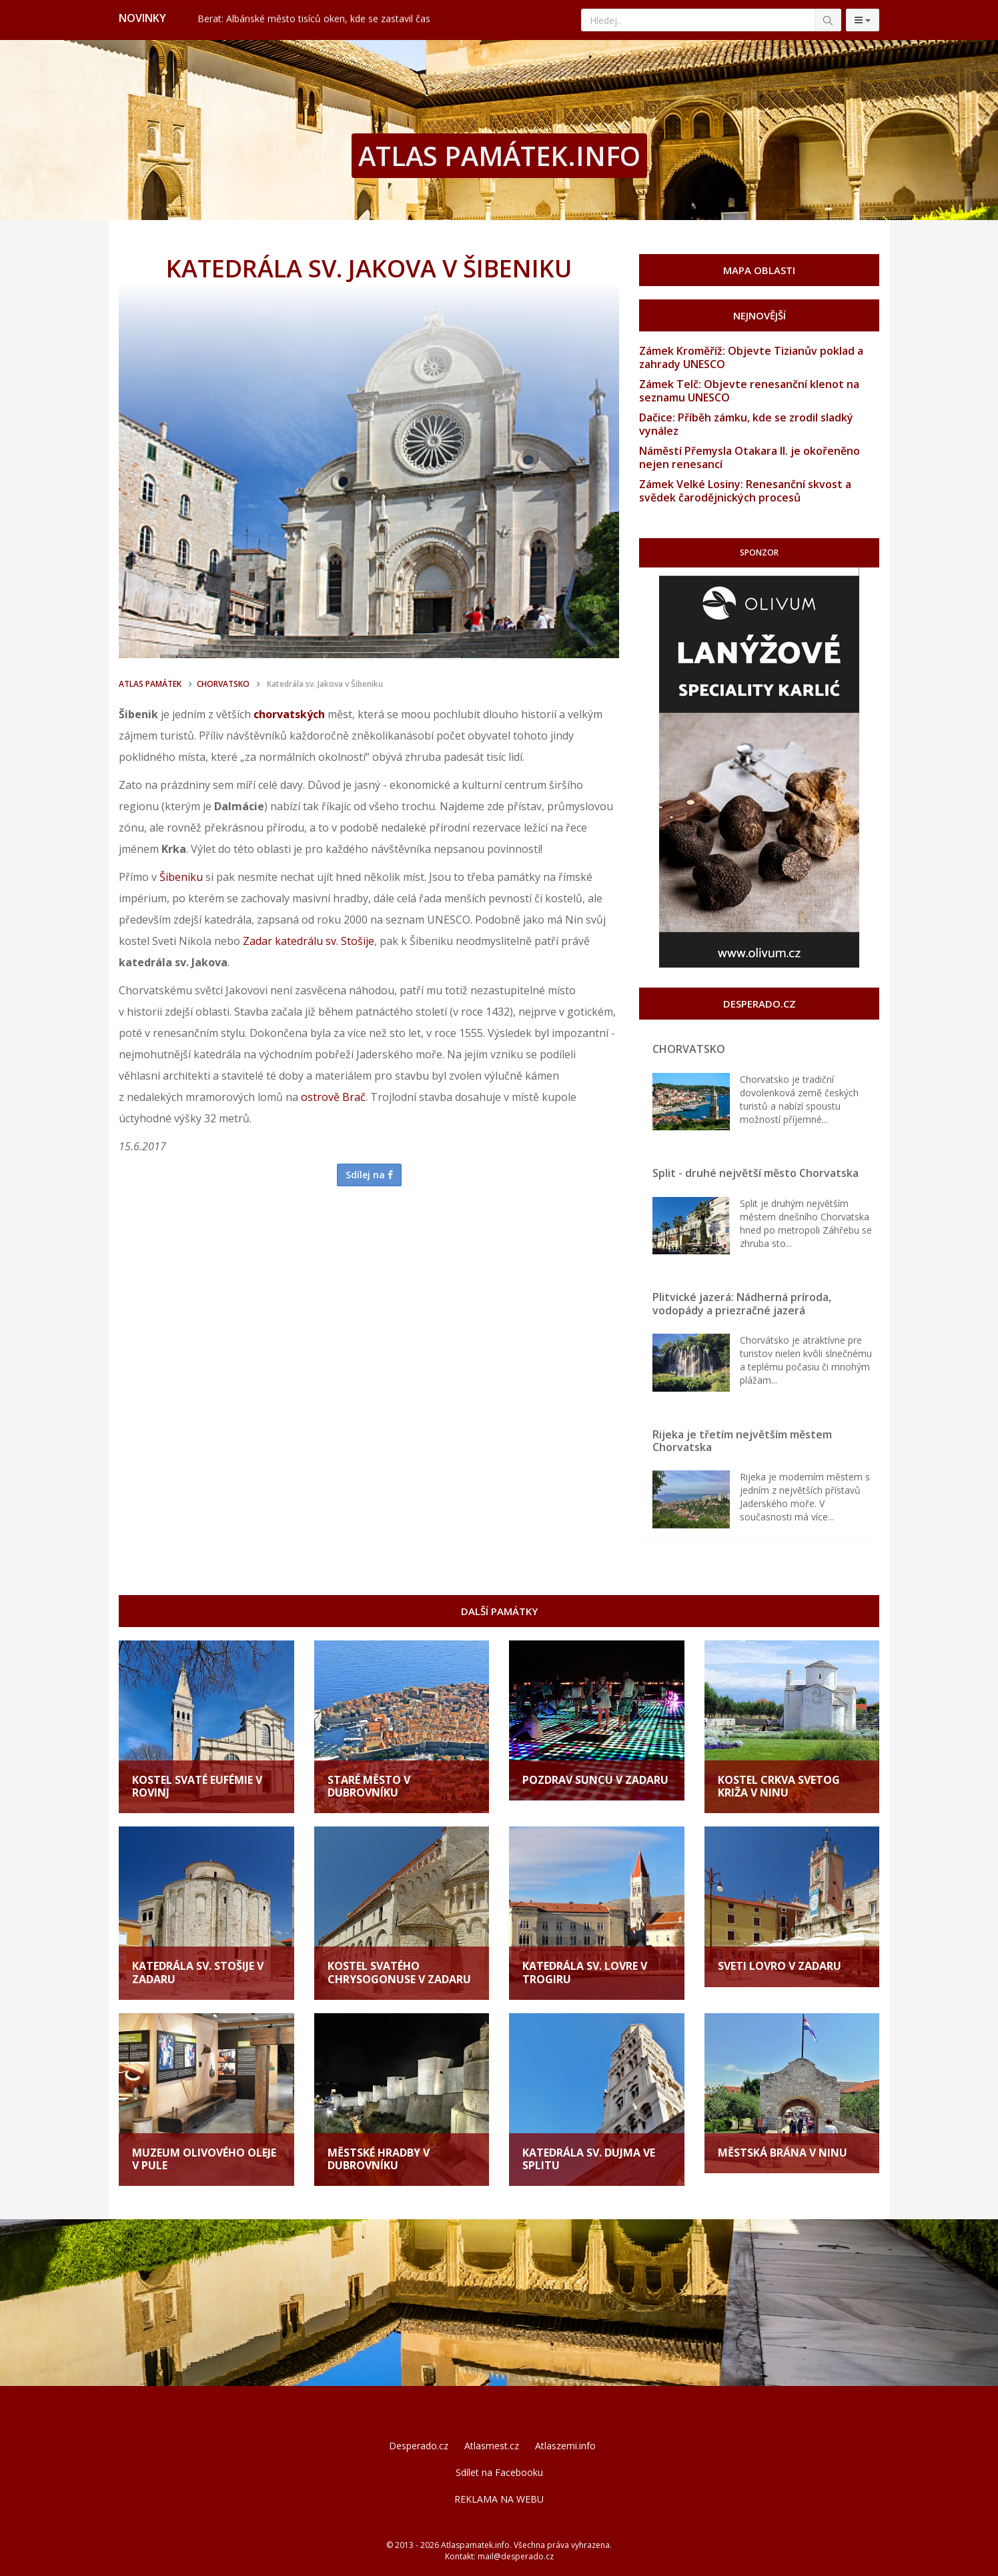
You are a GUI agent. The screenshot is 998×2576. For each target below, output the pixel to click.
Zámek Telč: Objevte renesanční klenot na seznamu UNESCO (749, 391)
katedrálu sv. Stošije (324, 941)
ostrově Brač (333, 1097)
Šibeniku (181, 877)
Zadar (257, 941)
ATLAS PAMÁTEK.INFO (499, 155)
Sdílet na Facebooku (499, 2472)
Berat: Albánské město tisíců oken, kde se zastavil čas (313, 19)
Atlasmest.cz (491, 2445)
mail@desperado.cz (516, 2556)
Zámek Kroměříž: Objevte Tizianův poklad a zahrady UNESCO (751, 357)
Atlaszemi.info (565, 2445)
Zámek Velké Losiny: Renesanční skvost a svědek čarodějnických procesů (745, 491)
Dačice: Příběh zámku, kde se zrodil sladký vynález (746, 424)
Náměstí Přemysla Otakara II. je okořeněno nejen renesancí (749, 457)
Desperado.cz (418, 2445)
